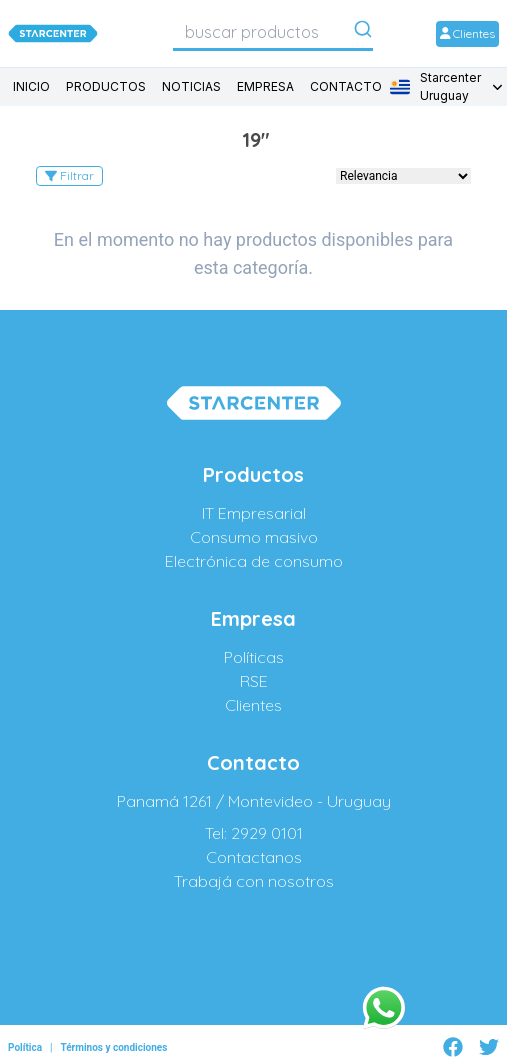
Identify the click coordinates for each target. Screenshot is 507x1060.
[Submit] (363, 33)
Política (25, 1047)
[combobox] (273, 32)
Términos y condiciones (113, 1047)
